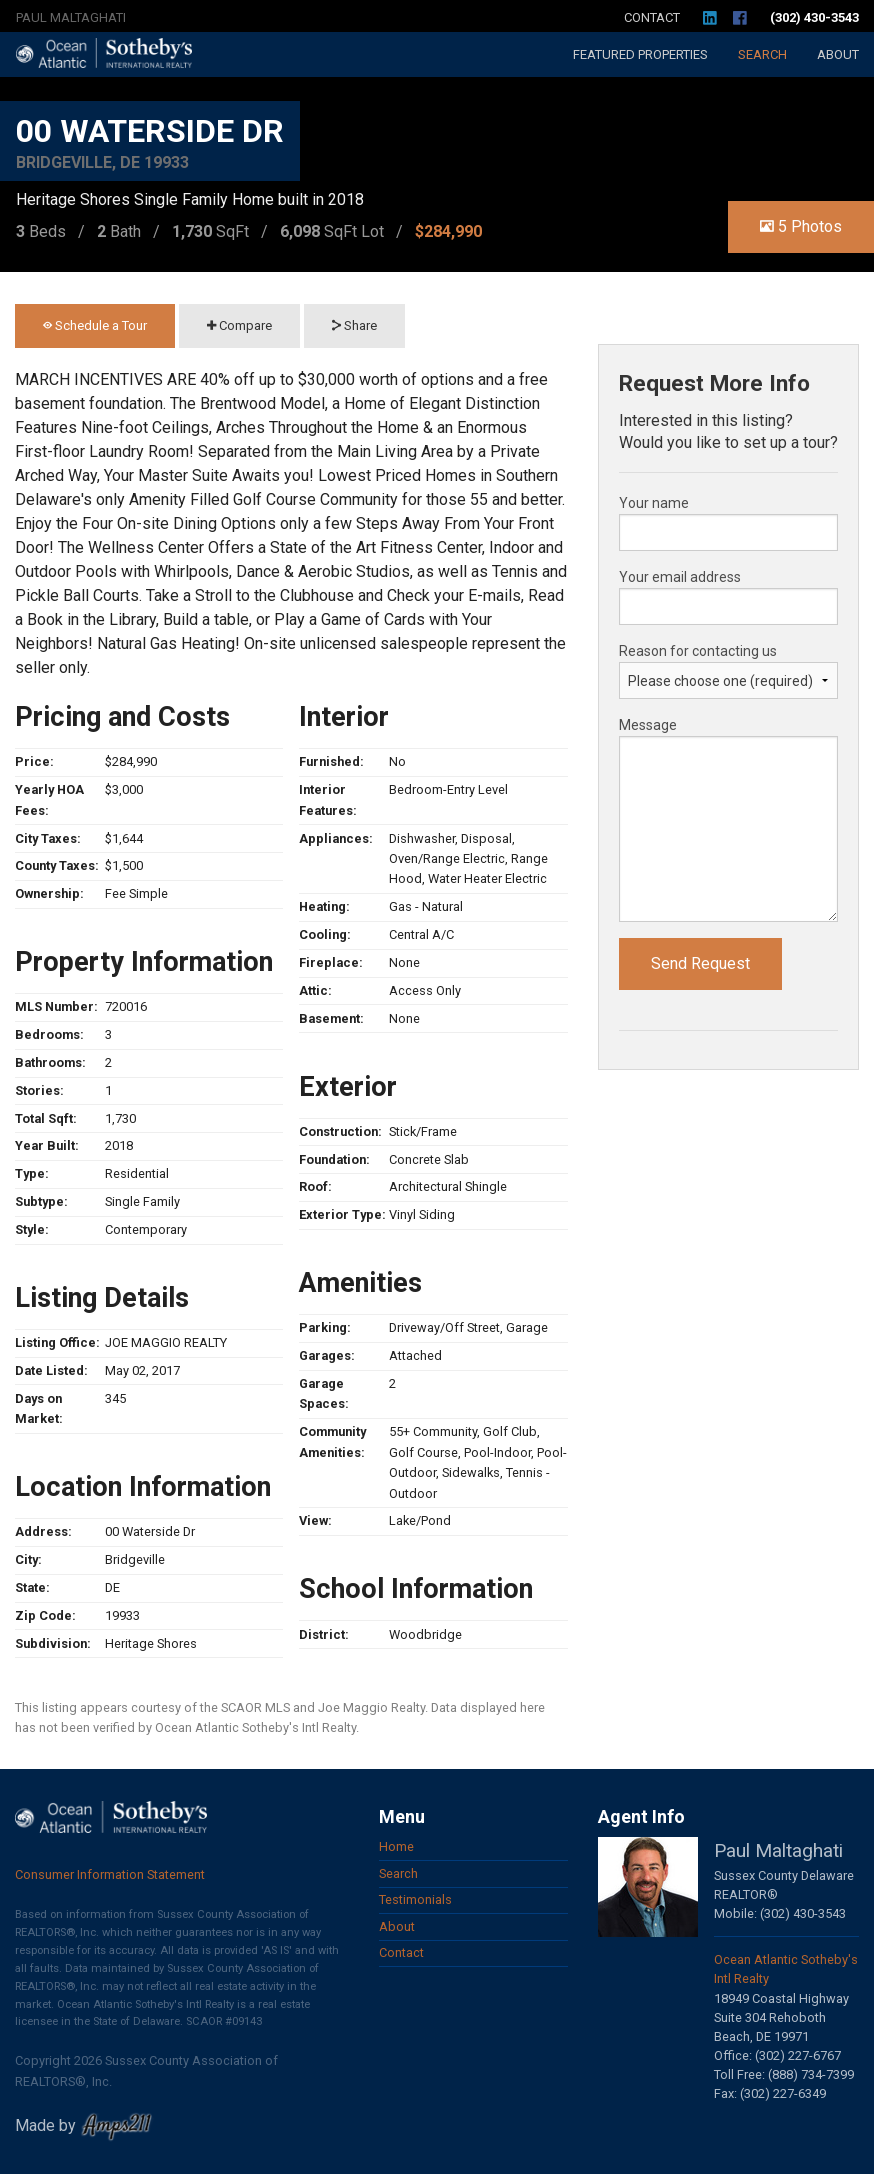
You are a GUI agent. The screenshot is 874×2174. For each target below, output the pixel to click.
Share (354, 325)
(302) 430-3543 (814, 17)
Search (762, 54)
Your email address (680, 577)
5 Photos (801, 226)
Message (648, 725)
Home (396, 1846)
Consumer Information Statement (110, 1874)
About (838, 54)
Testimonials (415, 1899)
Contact (652, 17)
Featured (640, 54)
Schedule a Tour (95, 325)
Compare (239, 325)
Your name (654, 503)
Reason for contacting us (698, 651)
